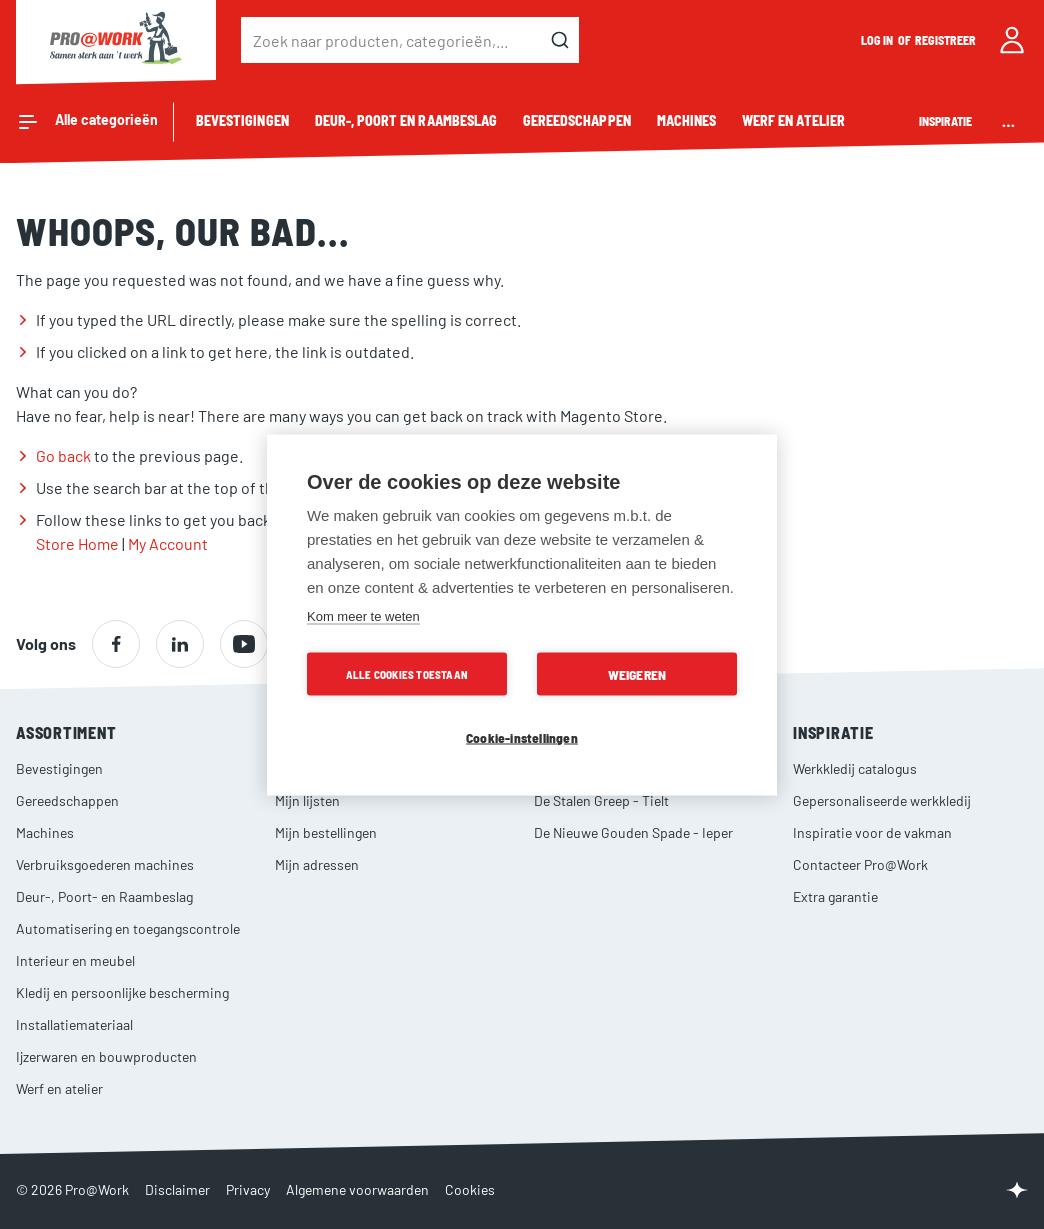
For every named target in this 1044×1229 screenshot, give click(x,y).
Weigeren (637, 673)
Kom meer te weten (363, 615)
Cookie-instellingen (522, 736)
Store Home (77, 543)
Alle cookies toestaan (407, 673)
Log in (878, 40)
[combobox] (410, 40)
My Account (168, 543)
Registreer (946, 40)
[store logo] (116, 40)
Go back (63, 455)
